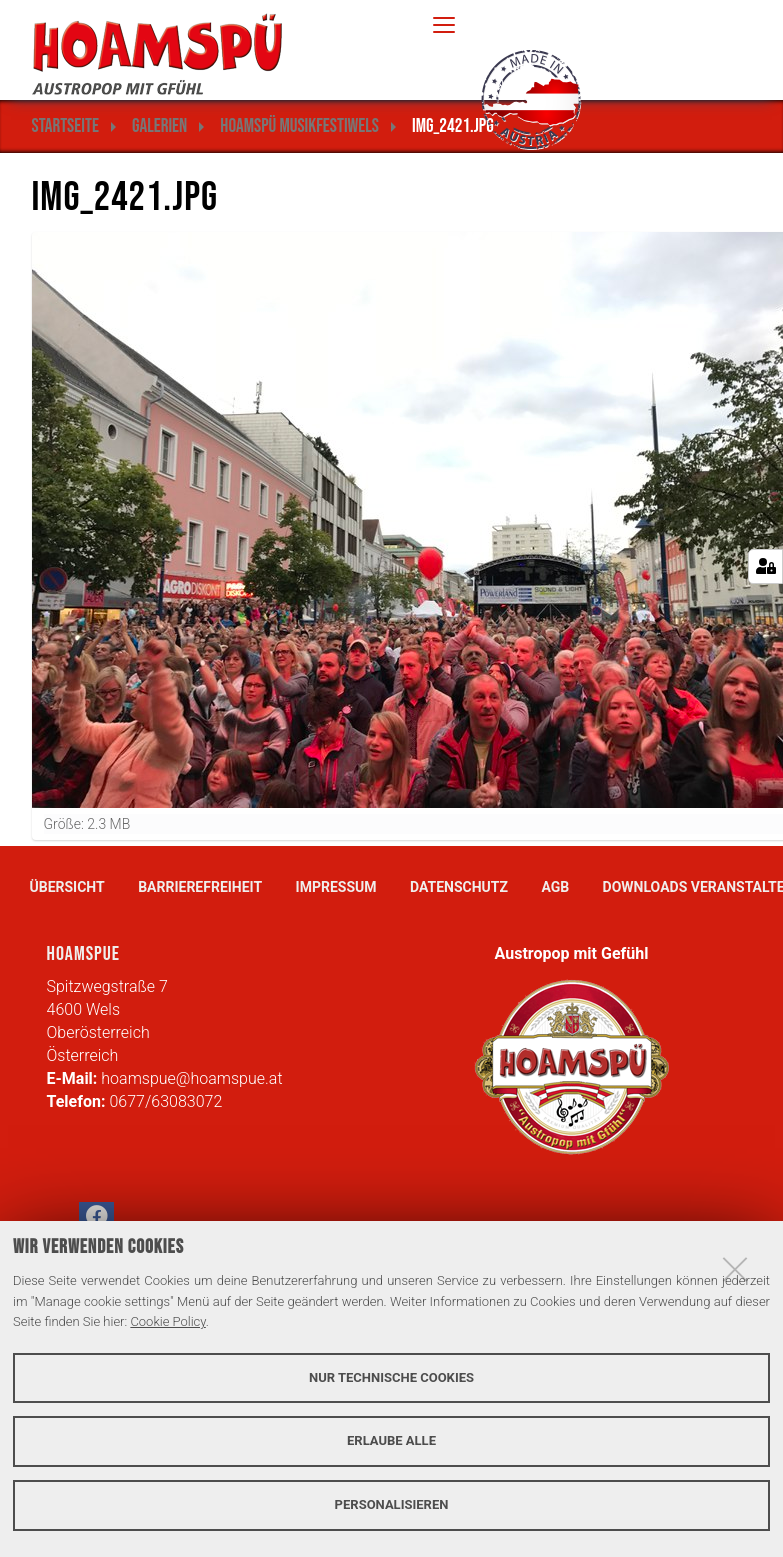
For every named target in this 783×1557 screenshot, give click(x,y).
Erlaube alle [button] (391, 1440)
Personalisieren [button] (392, 1504)
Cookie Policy (167, 1321)
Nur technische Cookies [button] (391, 1377)
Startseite (65, 126)
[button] (96, 1219)
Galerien (159, 126)
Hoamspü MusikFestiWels (299, 126)
